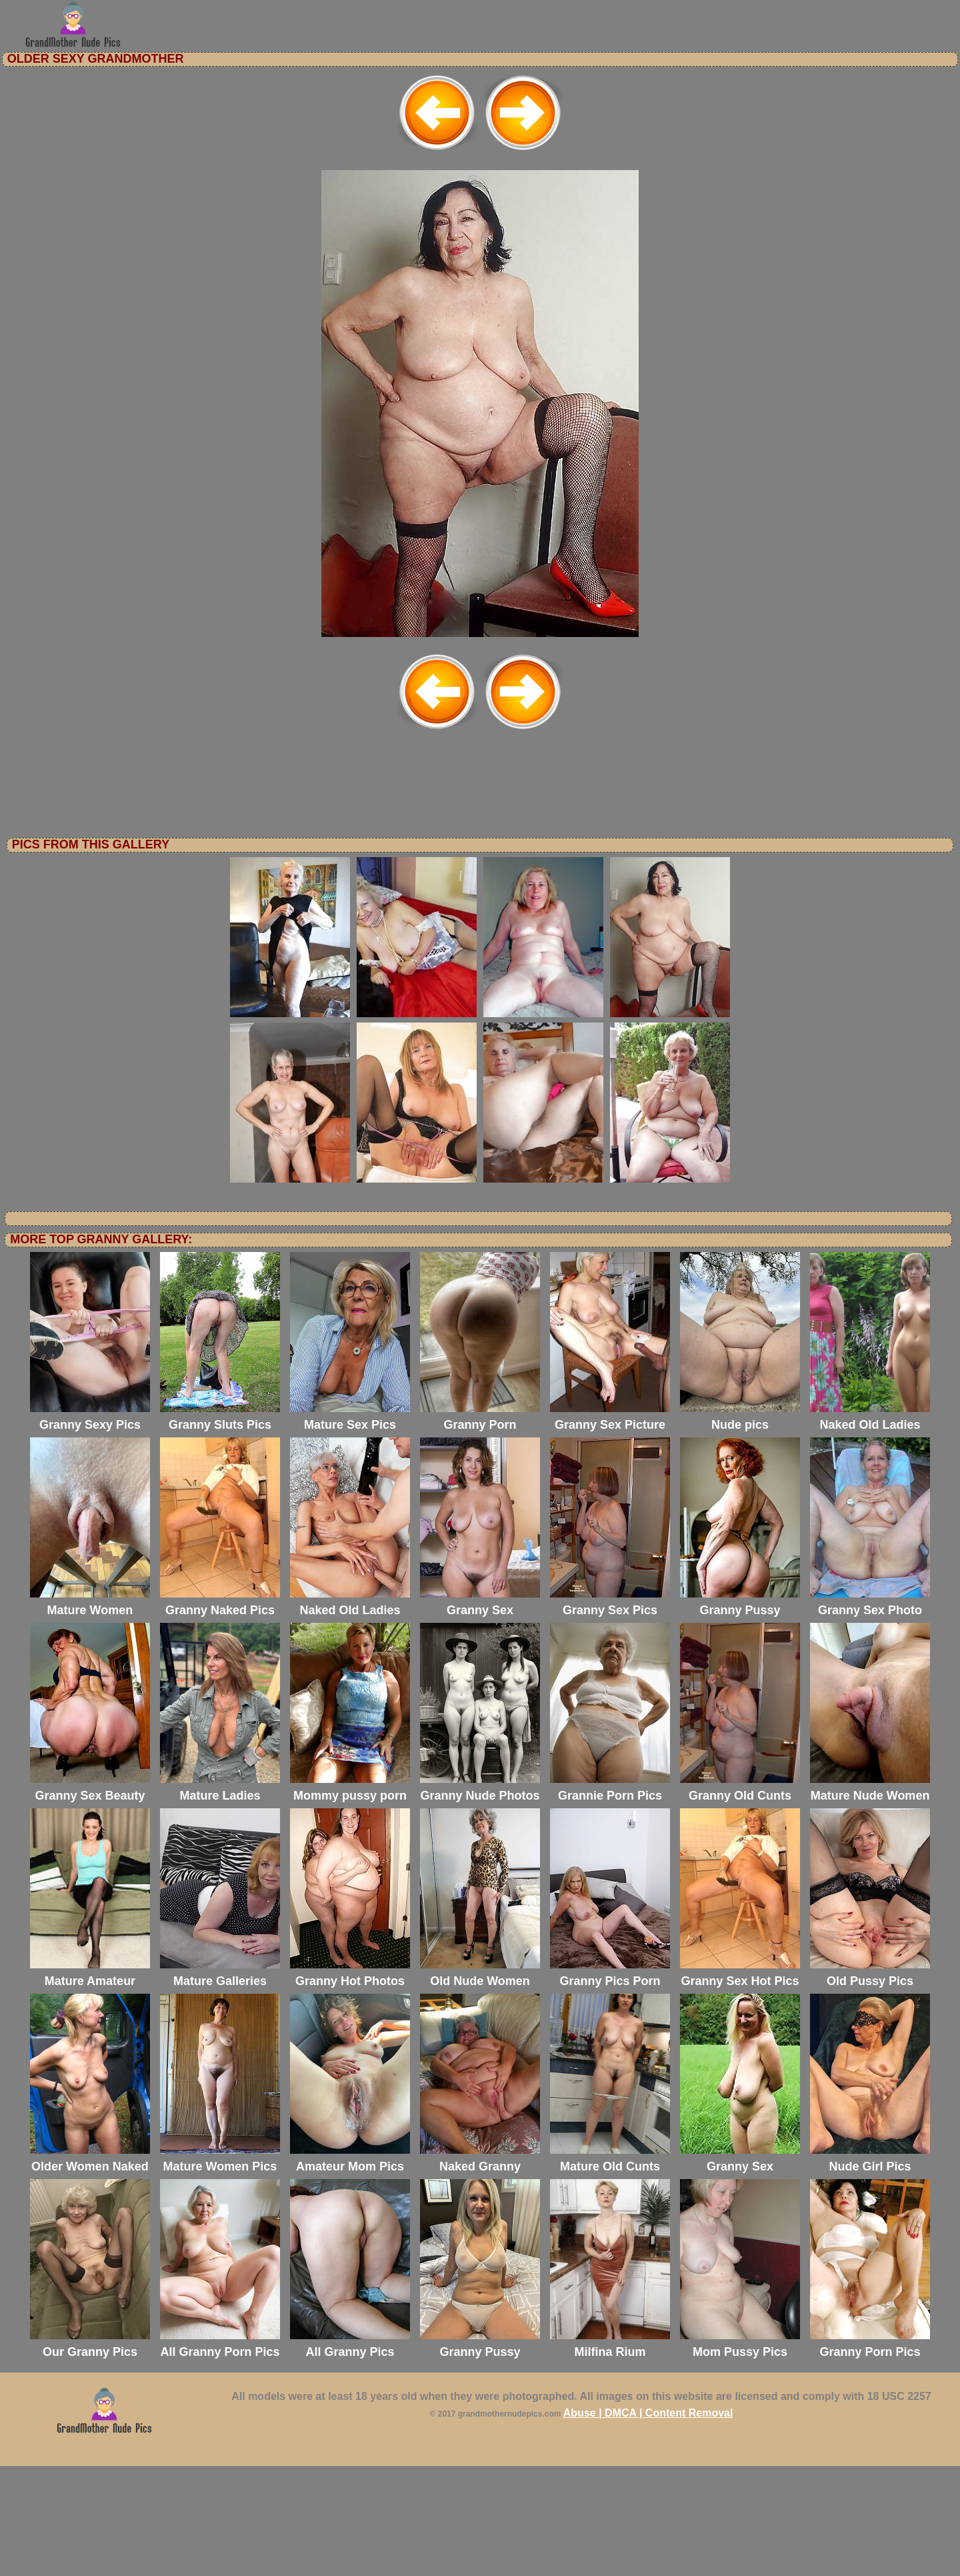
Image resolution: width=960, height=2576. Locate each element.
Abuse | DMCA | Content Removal (648, 2523)
